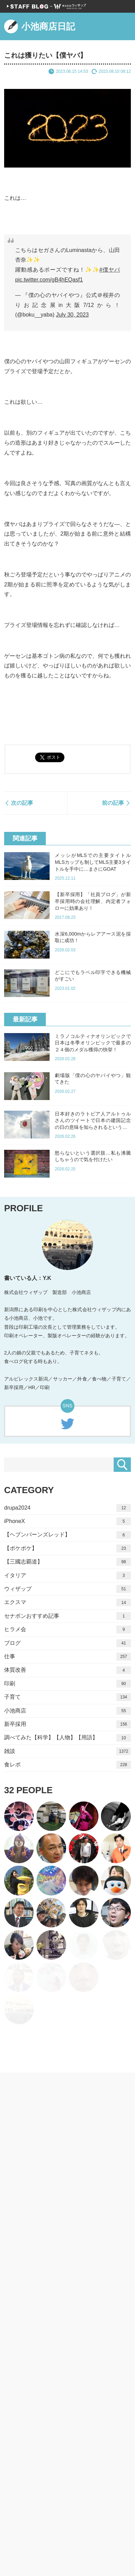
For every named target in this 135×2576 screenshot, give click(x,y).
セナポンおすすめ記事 (67, 1616)
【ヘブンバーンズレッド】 (67, 1535)
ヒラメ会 (67, 1630)
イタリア (67, 1575)
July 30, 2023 (72, 315)
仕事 (67, 1657)
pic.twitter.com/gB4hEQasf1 (49, 280)
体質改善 (67, 1670)
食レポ (67, 1765)
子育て (67, 1697)
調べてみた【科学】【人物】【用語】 (67, 1738)
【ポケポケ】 (67, 1549)
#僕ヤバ (109, 270)
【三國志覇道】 (67, 1562)
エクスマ (67, 1602)
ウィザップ (67, 1589)
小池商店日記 (39, 26)
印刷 (67, 1684)
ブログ (67, 1643)
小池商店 (67, 1711)
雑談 (67, 1751)
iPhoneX (67, 1521)
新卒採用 (67, 1724)
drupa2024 (67, 1508)
